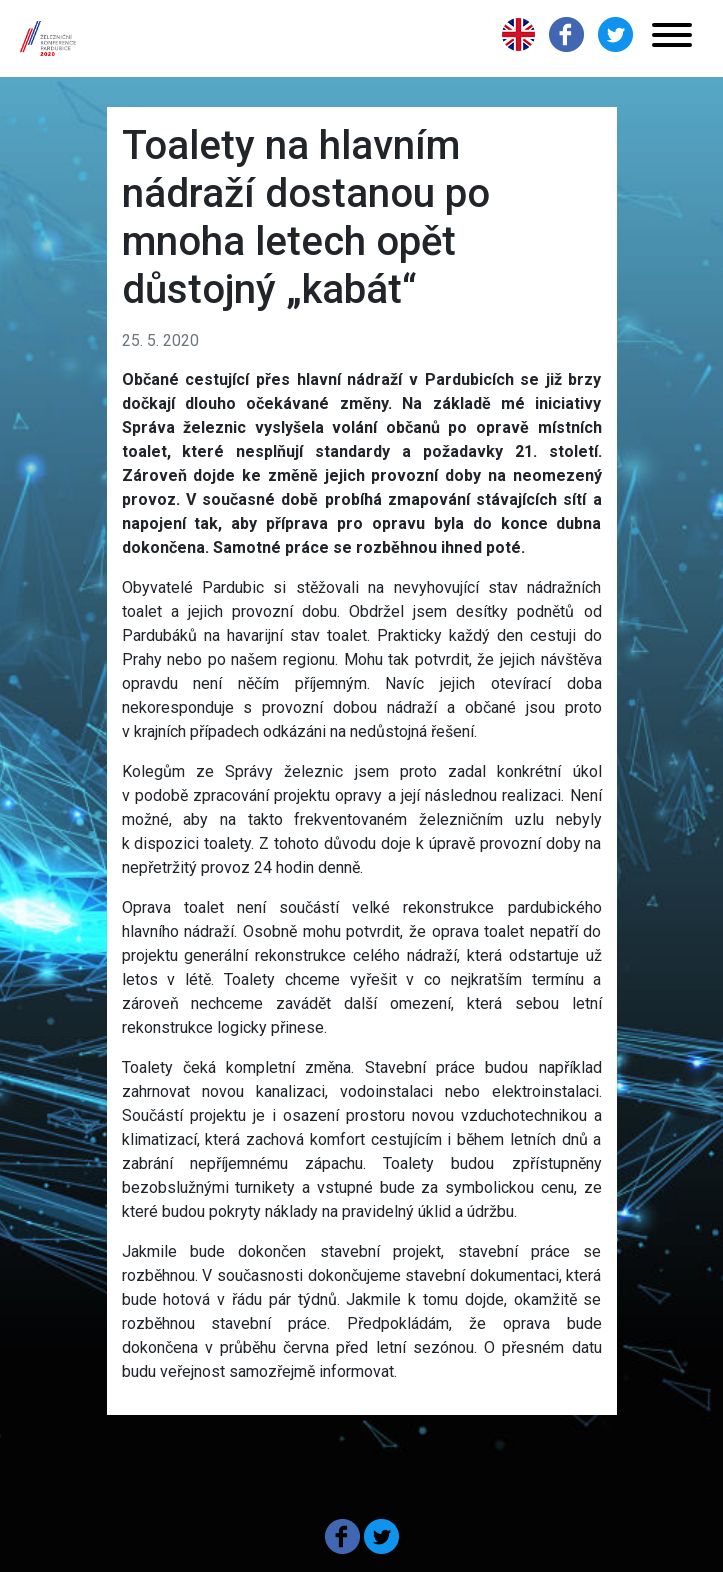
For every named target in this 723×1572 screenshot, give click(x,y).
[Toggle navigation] (672, 38)
